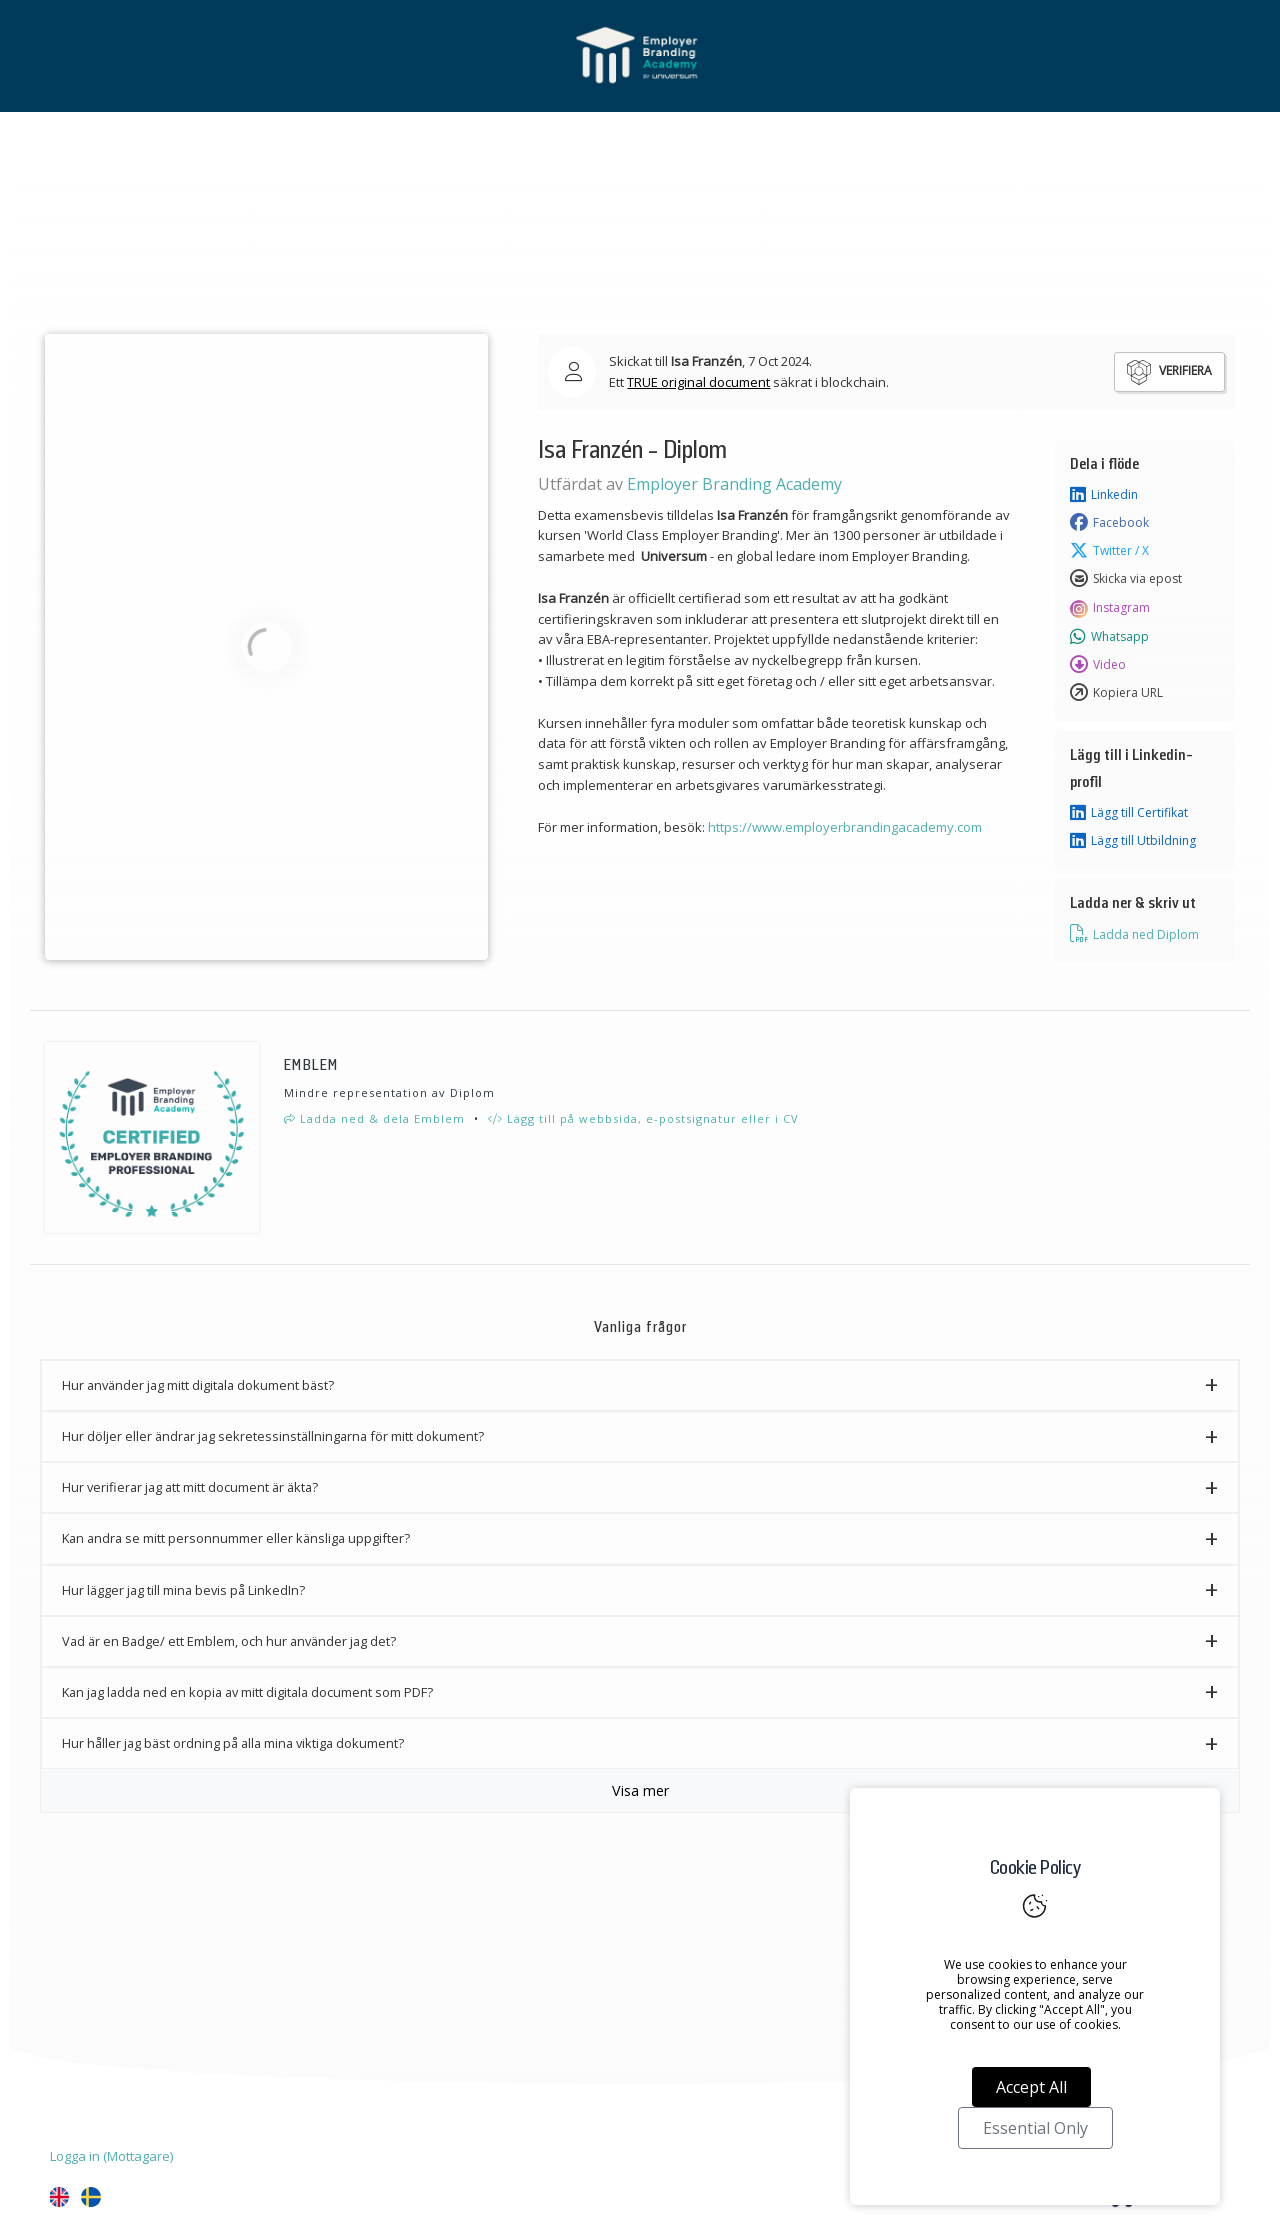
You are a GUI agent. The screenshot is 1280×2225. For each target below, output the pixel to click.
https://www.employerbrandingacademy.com (845, 827)
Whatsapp (1109, 637)
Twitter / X (1109, 551)
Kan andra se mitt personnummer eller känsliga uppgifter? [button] (236, 1538)
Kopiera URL (1116, 693)
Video (1098, 665)
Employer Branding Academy (734, 484)
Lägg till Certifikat (1129, 813)
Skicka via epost (1126, 579)
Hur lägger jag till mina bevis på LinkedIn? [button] (183, 1590)
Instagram (1110, 608)
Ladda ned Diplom (1134, 934)
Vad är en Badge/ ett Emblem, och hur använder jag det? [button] (229, 1641)
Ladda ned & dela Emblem (374, 1118)
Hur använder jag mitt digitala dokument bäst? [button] (198, 1385)
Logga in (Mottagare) (111, 2156)
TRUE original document (698, 382)
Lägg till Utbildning (1133, 841)
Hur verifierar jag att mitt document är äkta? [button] (190, 1487)
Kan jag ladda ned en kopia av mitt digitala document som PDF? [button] (247, 1692)
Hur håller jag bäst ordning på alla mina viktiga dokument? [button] (233, 1743)
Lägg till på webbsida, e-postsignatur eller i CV (643, 1118)
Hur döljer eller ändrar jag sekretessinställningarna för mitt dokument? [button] (273, 1436)
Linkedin (1104, 495)
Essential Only (1035, 2128)
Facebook (1109, 523)
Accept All (1031, 2087)
